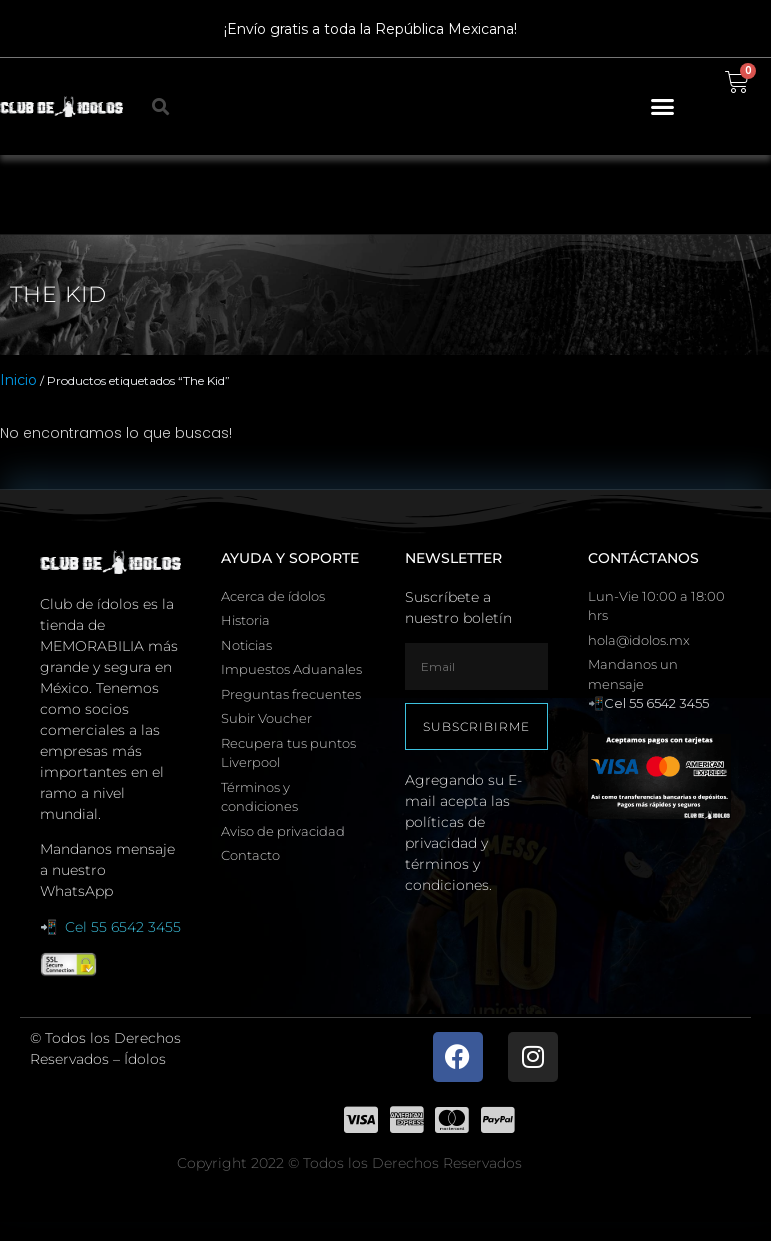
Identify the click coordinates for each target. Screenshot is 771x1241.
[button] (663, 107)
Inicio (18, 380)
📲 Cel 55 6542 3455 (110, 927)
